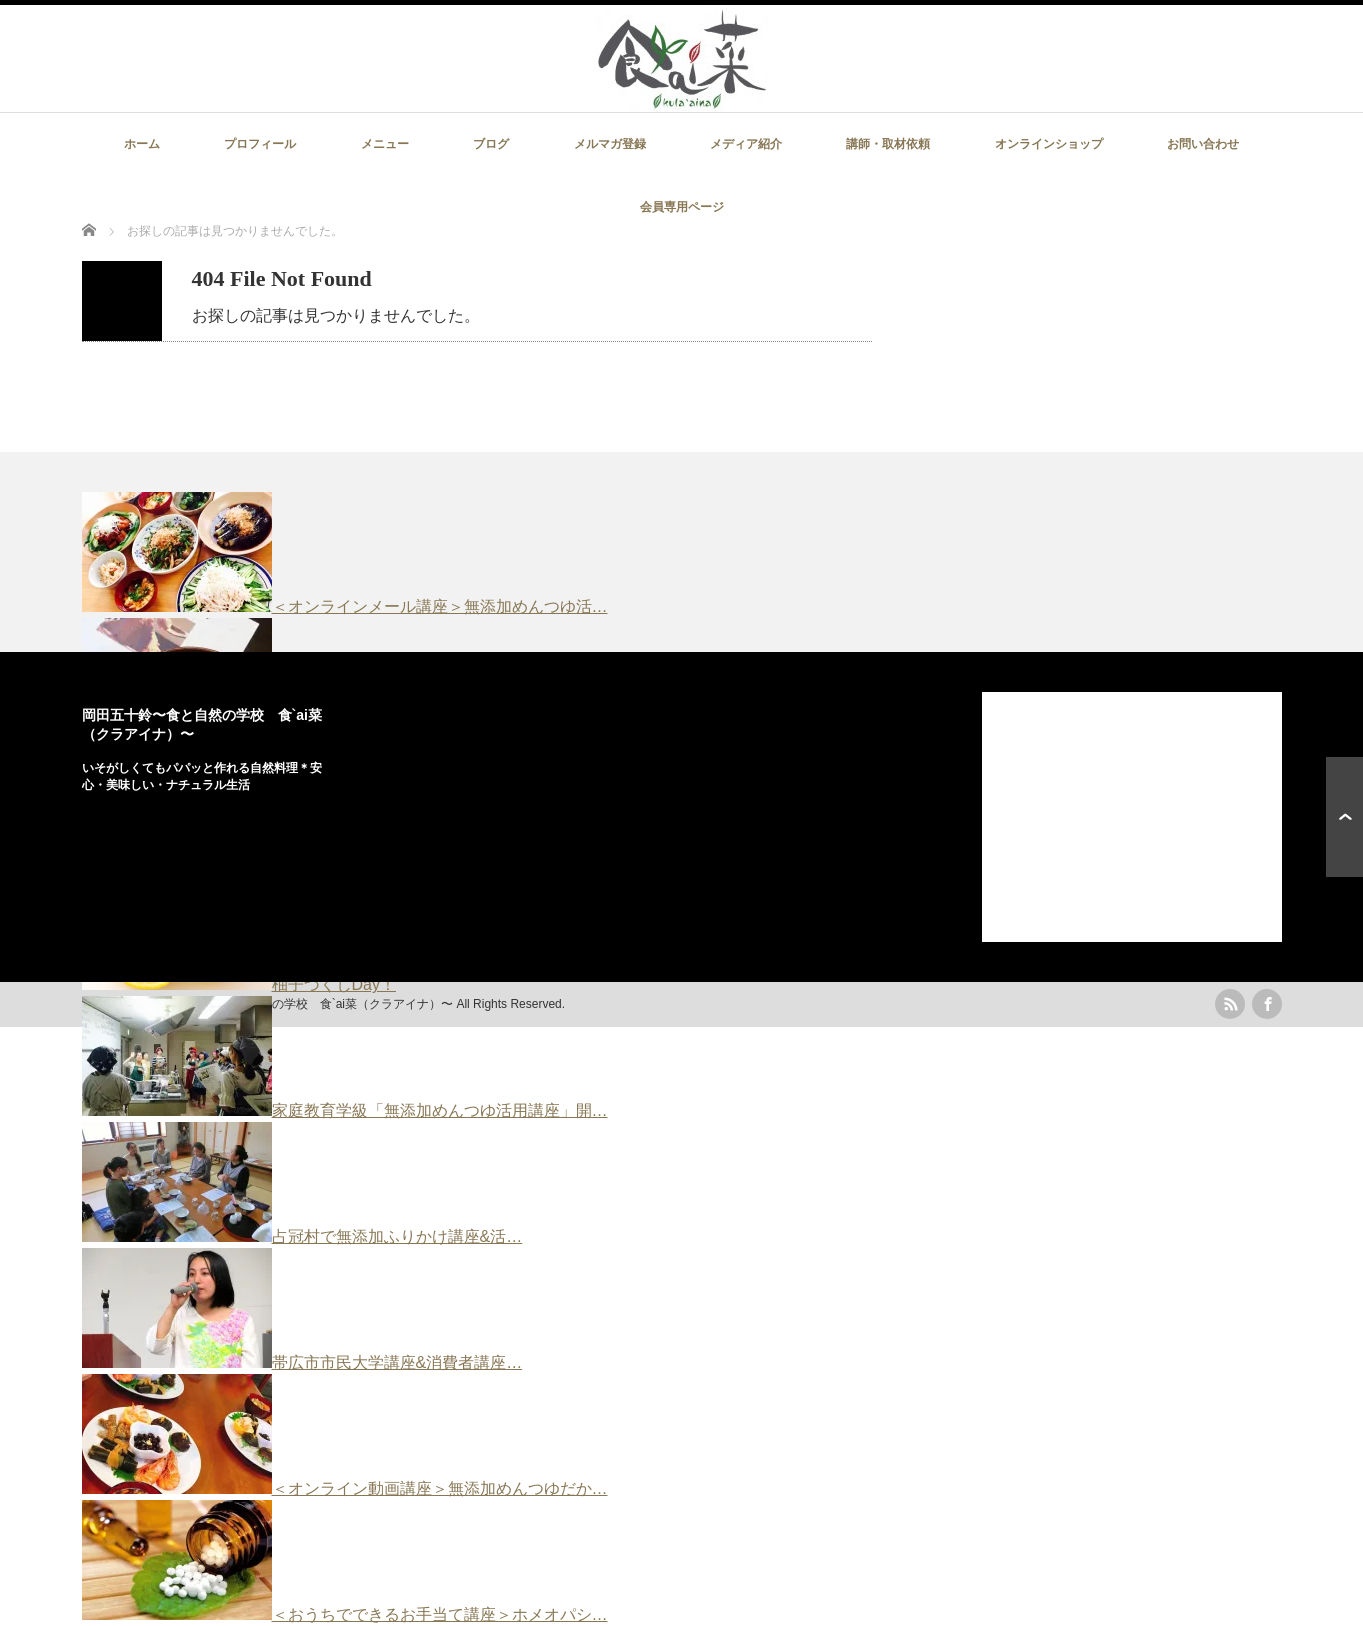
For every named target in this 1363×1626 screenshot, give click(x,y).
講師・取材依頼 (888, 144)
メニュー (385, 144)
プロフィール (260, 144)
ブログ (491, 144)
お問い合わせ (1203, 144)
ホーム (142, 144)
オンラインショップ (1049, 144)
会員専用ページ (682, 207)
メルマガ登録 (610, 144)
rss (1230, 1004)
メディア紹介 (746, 144)
